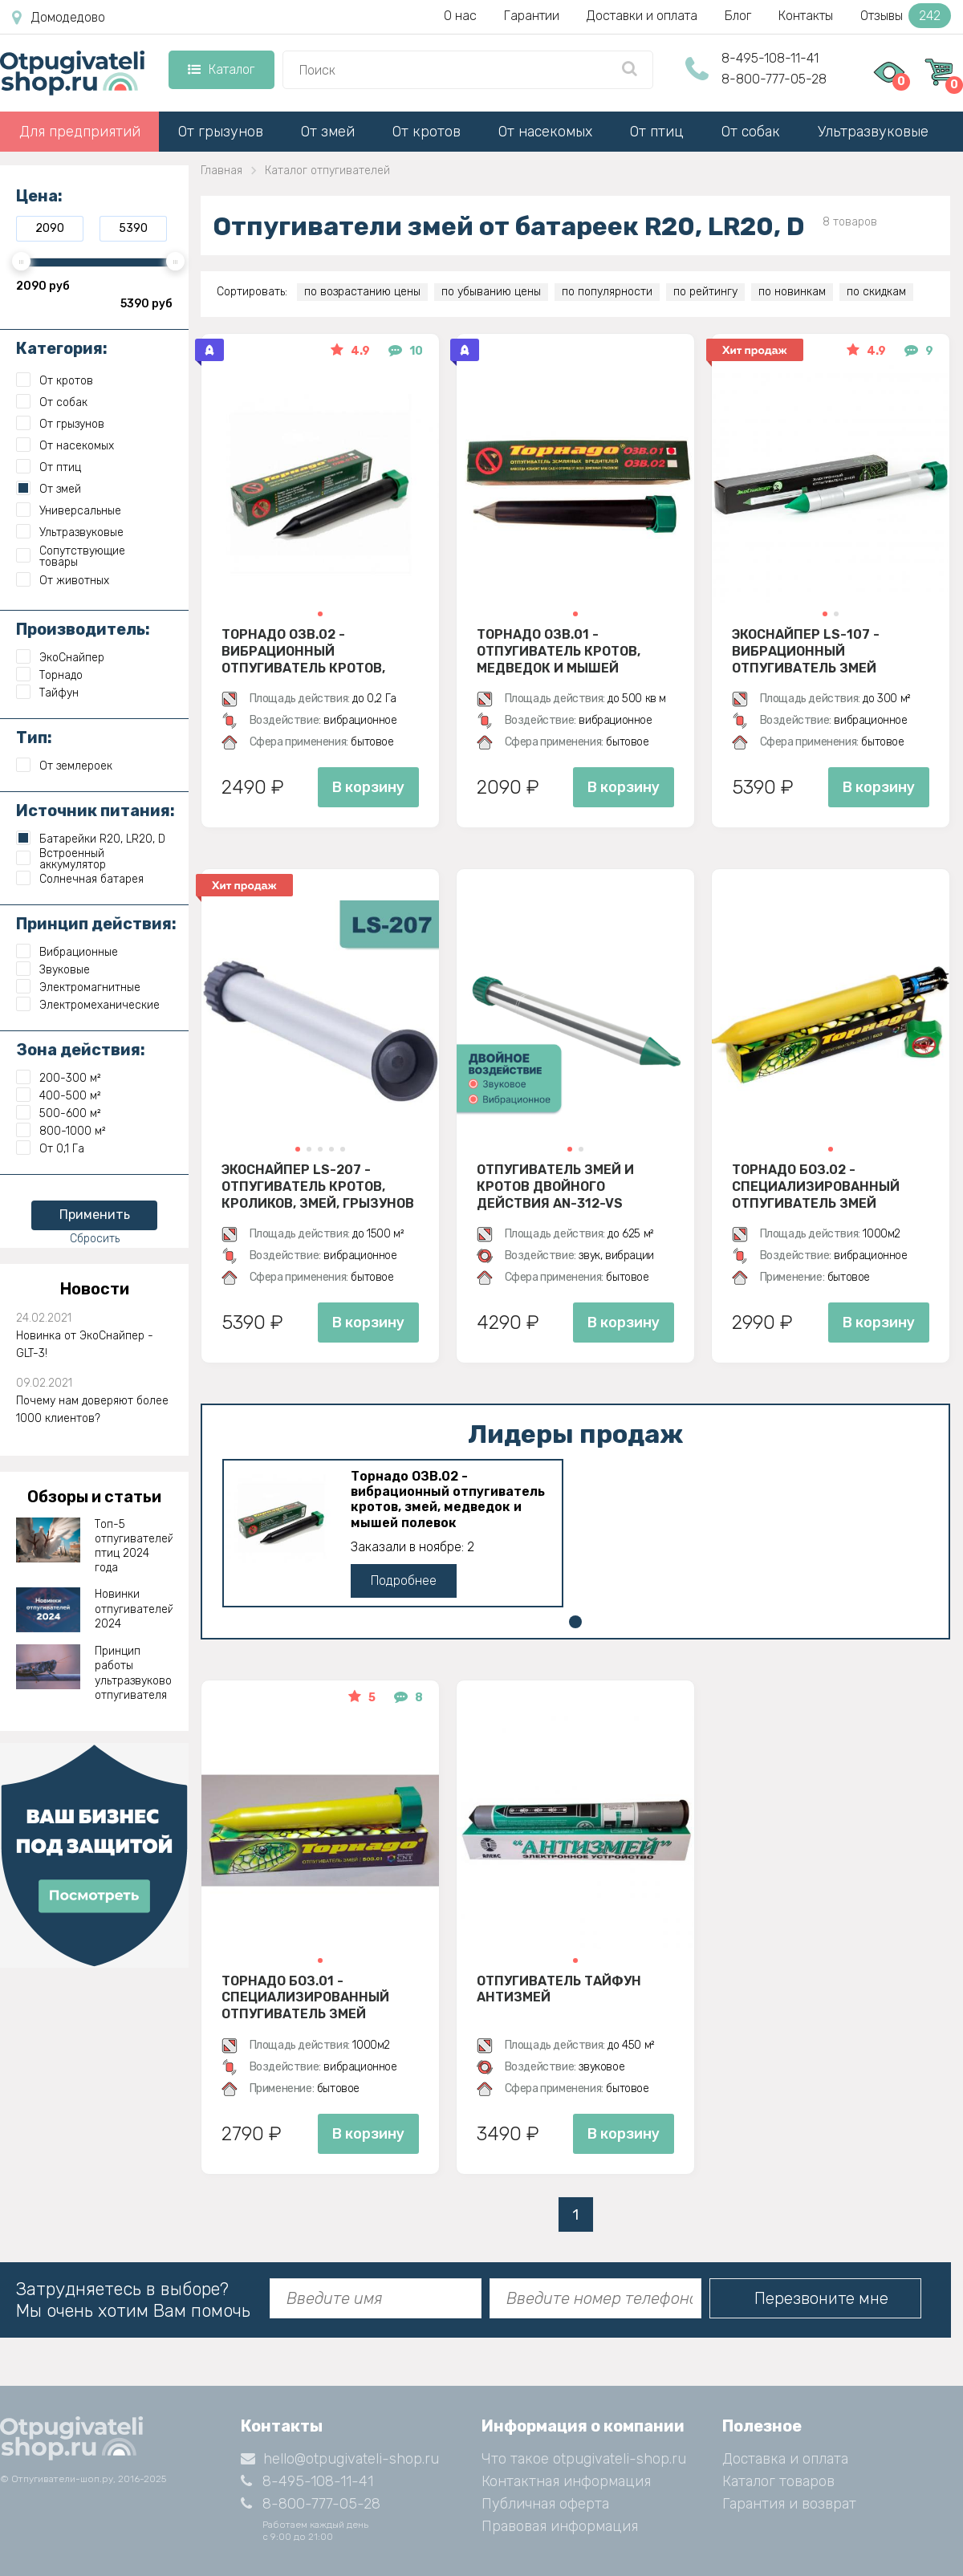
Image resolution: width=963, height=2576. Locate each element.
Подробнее (404, 1580)
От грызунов (220, 131)
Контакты (805, 15)
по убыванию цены (491, 292)
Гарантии (531, 15)
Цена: (39, 196)
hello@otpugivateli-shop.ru (340, 2459)
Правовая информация (560, 2526)
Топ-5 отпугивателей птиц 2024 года (134, 1546)
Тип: (34, 737)
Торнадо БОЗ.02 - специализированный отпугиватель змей (816, 1186)
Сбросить (95, 1238)
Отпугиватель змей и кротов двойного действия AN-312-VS (555, 1186)
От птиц (657, 131)
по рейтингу (705, 292)
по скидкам (876, 292)
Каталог (221, 69)
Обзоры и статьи (94, 1496)
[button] (320, 613)
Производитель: (83, 629)
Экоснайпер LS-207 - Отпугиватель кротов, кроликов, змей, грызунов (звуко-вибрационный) (317, 1186)
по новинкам (792, 292)
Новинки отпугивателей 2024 (134, 1608)
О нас (460, 15)
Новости (94, 1289)
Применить (94, 1214)
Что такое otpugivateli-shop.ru (584, 2459)
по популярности (607, 292)
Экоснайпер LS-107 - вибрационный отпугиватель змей (806, 651)
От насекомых (545, 131)
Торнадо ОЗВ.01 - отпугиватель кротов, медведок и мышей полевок (558, 651)
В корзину (368, 787)
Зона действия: (80, 1049)
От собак (750, 131)
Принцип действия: (96, 923)
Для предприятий (79, 131)
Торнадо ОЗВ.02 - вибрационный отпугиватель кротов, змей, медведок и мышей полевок (314, 651)
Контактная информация (566, 2481)
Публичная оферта (545, 2504)
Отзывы (905, 15)
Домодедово (58, 18)
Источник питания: (95, 810)
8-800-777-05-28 (774, 79)
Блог (738, 15)
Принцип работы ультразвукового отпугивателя (134, 1673)
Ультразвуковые (873, 131)
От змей (328, 131)
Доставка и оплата (785, 2459)
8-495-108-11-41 (770, 58)
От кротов (426, 131)
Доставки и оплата (642, 15)
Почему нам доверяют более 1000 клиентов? (92, 1409)
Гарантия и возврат (789, 2504)
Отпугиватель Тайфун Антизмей (559, 1989)
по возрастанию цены (362, 292)
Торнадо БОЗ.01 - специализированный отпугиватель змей (305, 1997)
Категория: (62, 348)
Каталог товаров (778, 2481)
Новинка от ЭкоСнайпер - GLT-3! (84, 1344)
